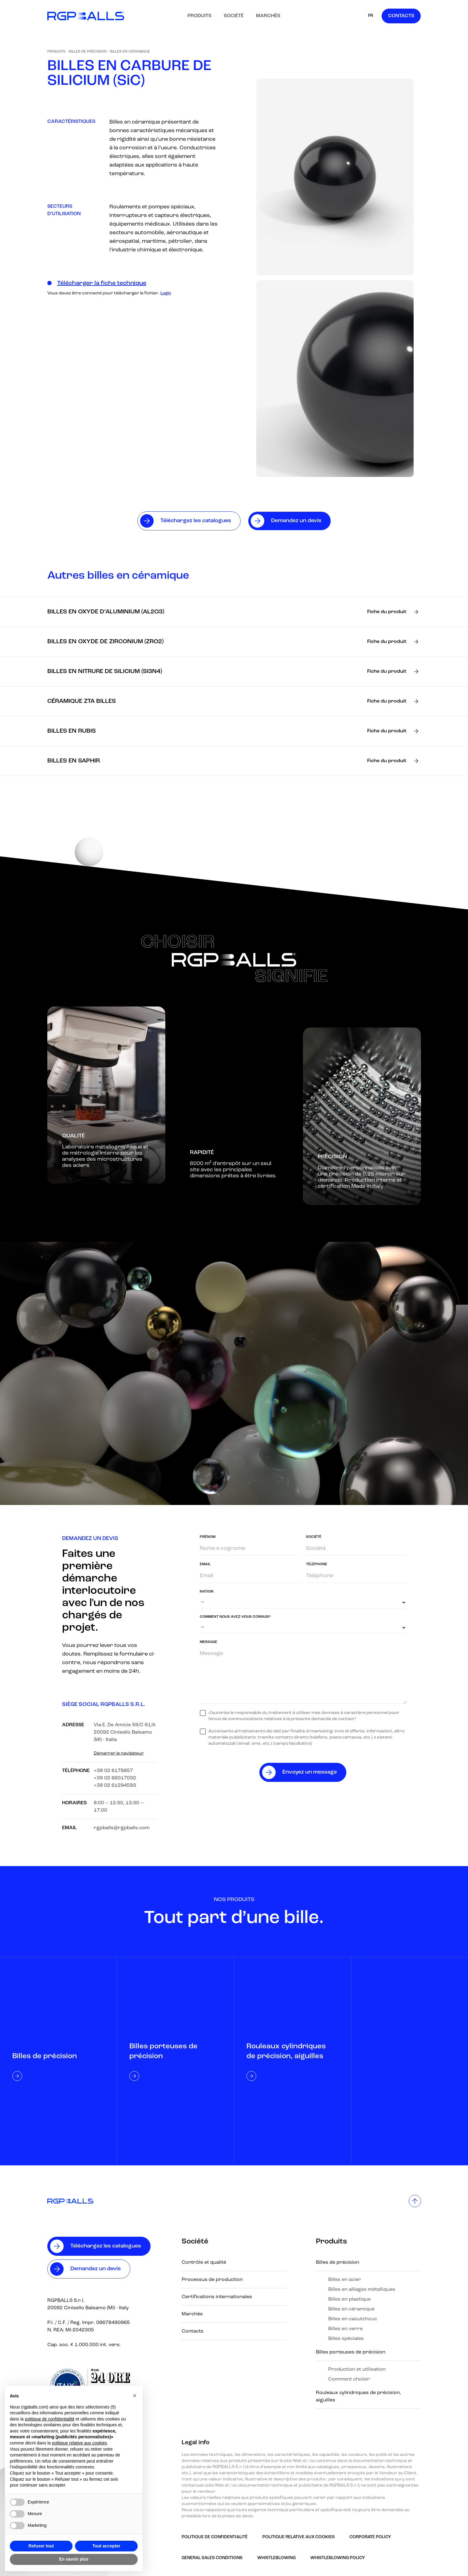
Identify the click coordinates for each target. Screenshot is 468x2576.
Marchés (268, 16)
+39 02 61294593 (115, 1785)
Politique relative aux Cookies (298, 2537)
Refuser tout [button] (41, 2545)
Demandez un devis (95, 2269)
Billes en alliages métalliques (361, 2289)
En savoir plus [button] (73, 2559)
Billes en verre (345, 2328)
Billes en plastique (349, 2299)
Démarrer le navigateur (119, 1753)
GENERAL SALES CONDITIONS (212, 2558)
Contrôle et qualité (204, 2262)
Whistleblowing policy (337, 2558)
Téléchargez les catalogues (105, 2246)
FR (370, 16)
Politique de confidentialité (215, 2537)
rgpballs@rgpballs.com (122, 1828)
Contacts (401, 16)
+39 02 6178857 (113, 1770)
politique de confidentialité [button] (49, 2418)
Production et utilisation (357, 2369)
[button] (135, 2396)
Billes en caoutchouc (352, 2319)
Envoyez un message (309, 1772)
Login (165, 293)
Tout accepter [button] (106, 2545)
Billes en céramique (130, 51)
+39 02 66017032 (115, 1778)
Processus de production (212, 2279)
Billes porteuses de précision (350, 2352)
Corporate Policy (370, 2537)
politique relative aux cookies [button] (79, 2442)
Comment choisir (349, 2379)
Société (234, 16)
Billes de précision (88, 51)
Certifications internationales (217, 2296)
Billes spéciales (346, 2338)
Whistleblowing (276, 2558)
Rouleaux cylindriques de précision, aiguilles (358, 2396)
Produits (199, 16)
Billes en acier (344, 2279)
